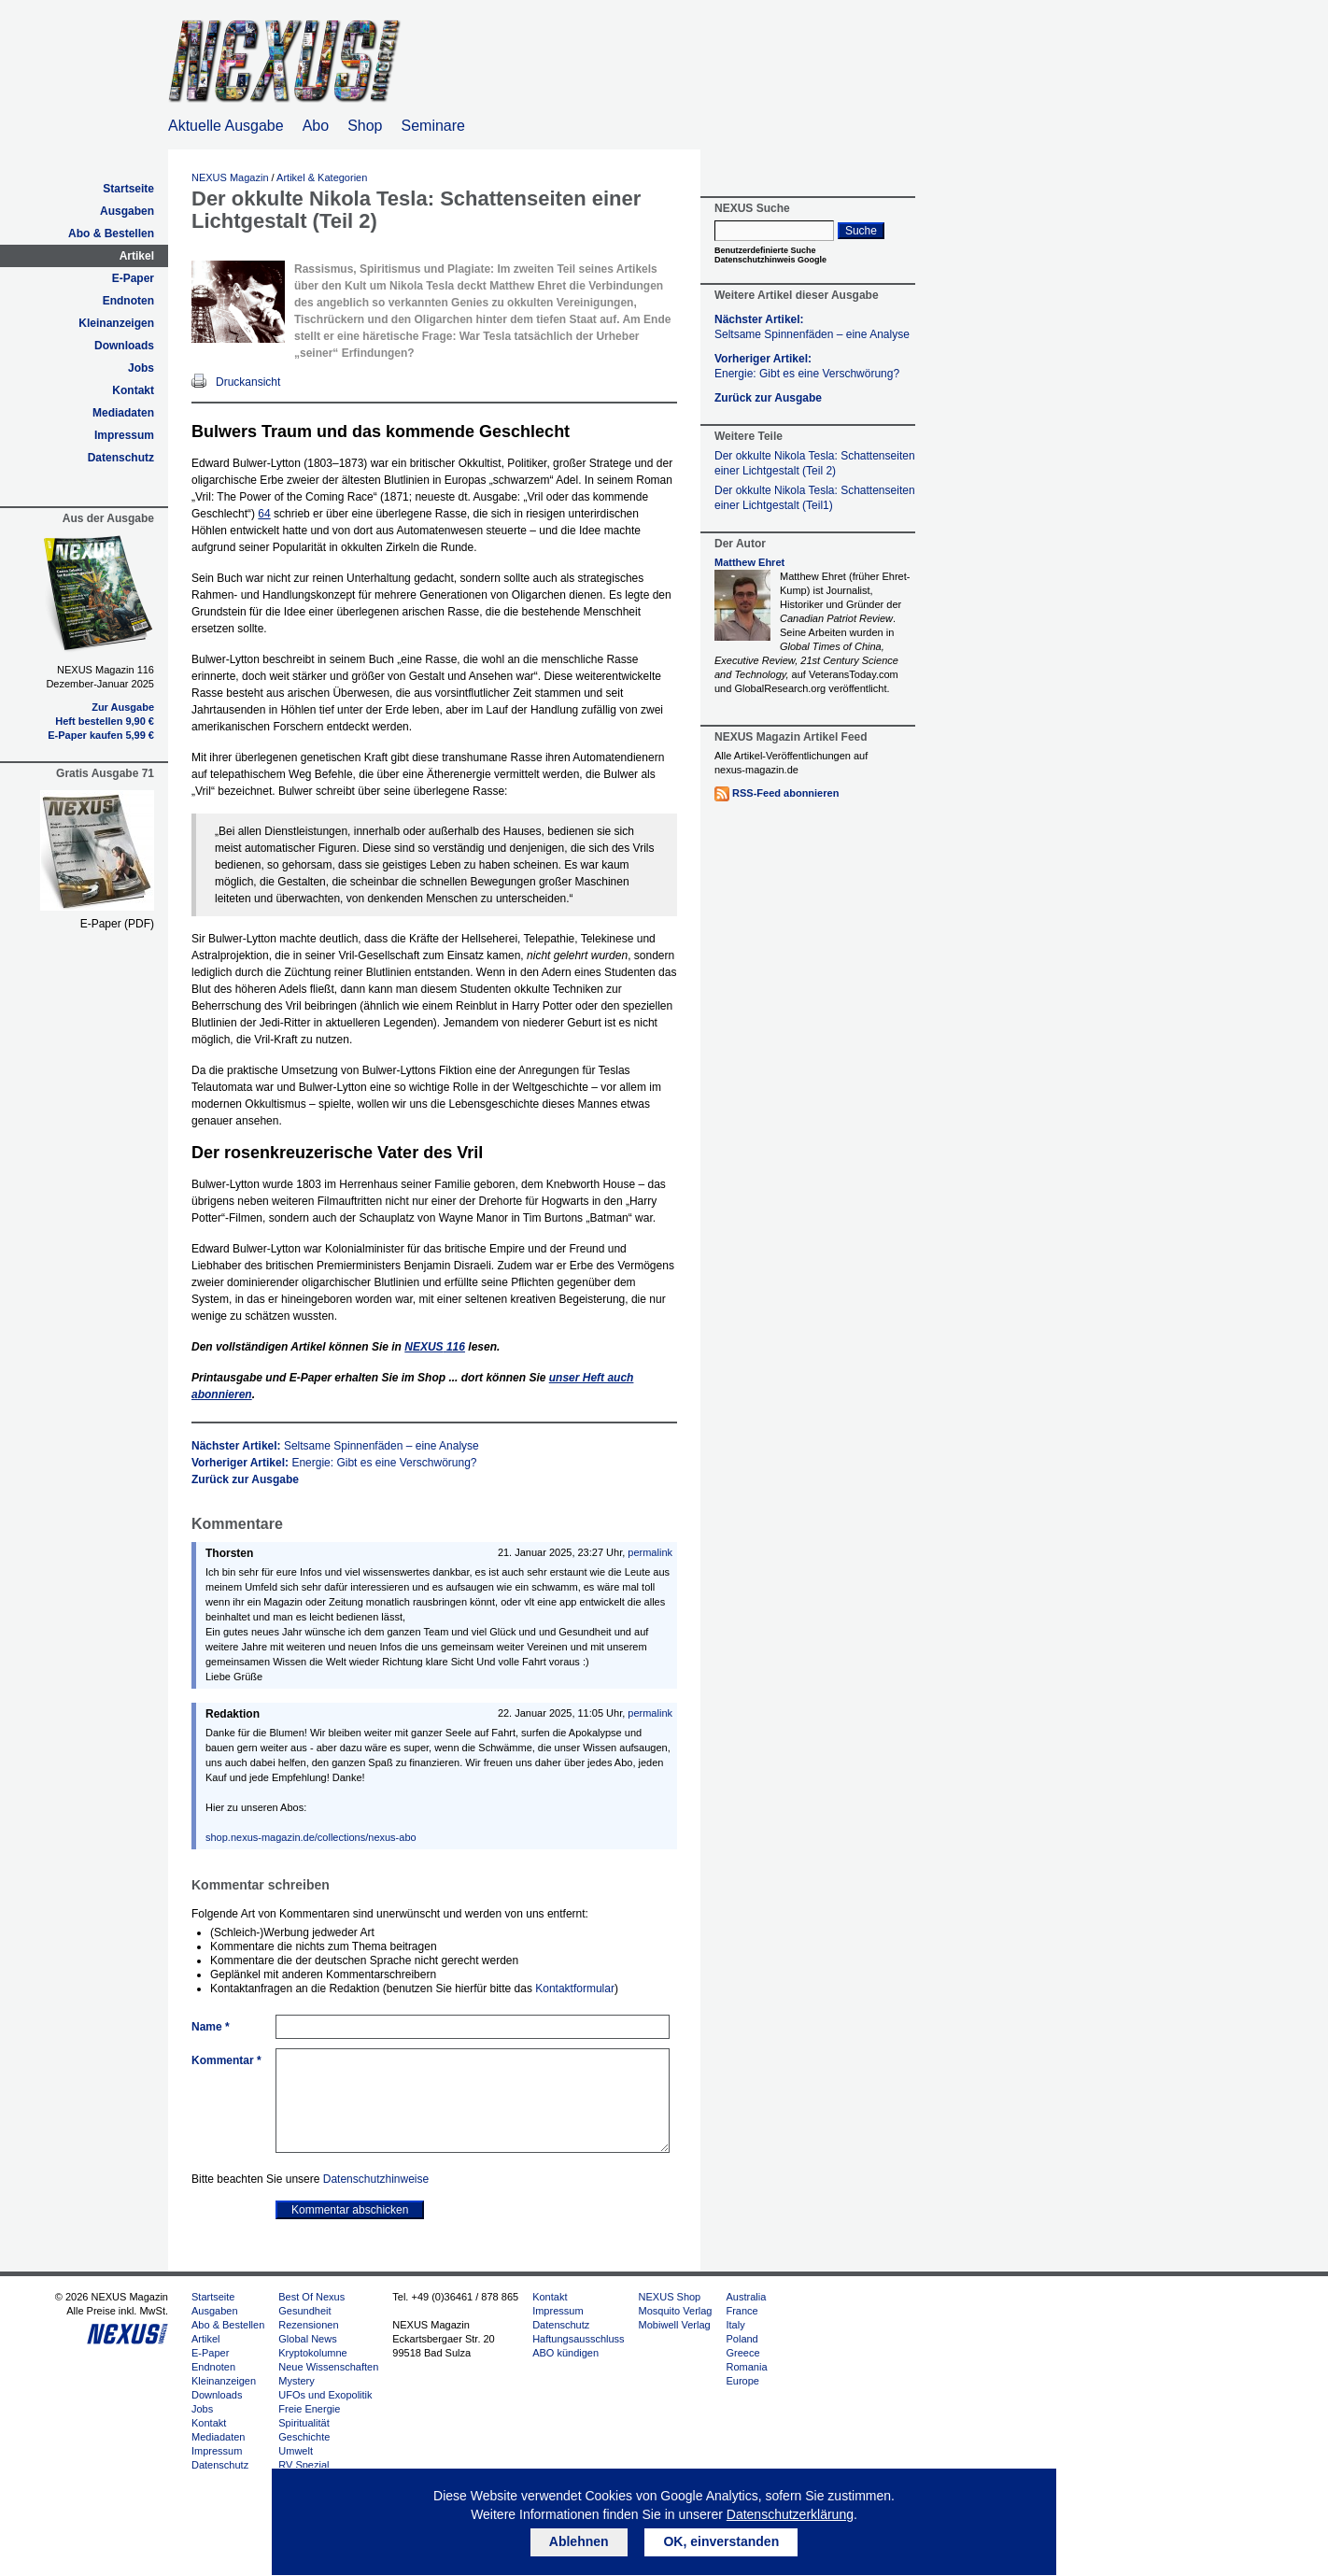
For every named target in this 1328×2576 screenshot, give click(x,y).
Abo (316, 126)
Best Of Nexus (311, 2296)
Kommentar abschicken (349, 2209)
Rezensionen (308, 2324)
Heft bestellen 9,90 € (104, 721)
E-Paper (133, 278)
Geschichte (304, 2436)
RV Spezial (303, 2464)
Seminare (433, 126)
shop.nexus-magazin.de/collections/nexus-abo (311, 1837)
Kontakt (133, 390)
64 (264, 513)
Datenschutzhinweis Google (770, 259)
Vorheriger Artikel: (334, 1462)
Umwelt (295, 2450)
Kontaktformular (575, 1988)
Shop (364, 126)
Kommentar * (226, 2060)
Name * (210, 2026)
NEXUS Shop (670, 2296)
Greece (742, 2352)
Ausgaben (127, 211)
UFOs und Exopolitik (325, 2394)
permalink (650, 1552)
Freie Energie (309, 2408)
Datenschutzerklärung (790, 2514)
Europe (742, 2380)
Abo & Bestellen (111, 233)
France (741, 2310)
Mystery (296, 2380)
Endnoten (128, 300)
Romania (746, 2366)
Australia (746, 2296)
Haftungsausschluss (578, 2338)
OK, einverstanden (721, 2541)
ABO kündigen (565, 2352)
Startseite (128, 188)
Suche (861, 230)
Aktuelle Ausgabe (226, 126)
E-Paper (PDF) (117, 923)
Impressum (124, 435)
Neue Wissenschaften (328, 2366)
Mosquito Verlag (676, 2310)
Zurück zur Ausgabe (245, 1479)
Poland (741, 2338)
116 (434, 1346)
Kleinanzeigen (116, 323)
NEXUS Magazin (230, 177)
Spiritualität (303, 2422)
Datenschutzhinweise (376, 2179)
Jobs (141, 368)
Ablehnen (579, 2541)
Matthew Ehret (749, 562)
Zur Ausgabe (123, 707)
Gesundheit (304, 2310)
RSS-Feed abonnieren (785, 793)
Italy (735, 2324)
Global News (307, 2338)
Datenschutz (121, 457)
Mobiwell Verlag (675, 2324)
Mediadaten (123, 412)
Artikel (137, 255)
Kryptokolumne (312, 2352)
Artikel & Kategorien (321, 177)
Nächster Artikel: (335, 1445)
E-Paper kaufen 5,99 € (101, 735)
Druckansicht (248, 382)
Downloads (124, 345)
